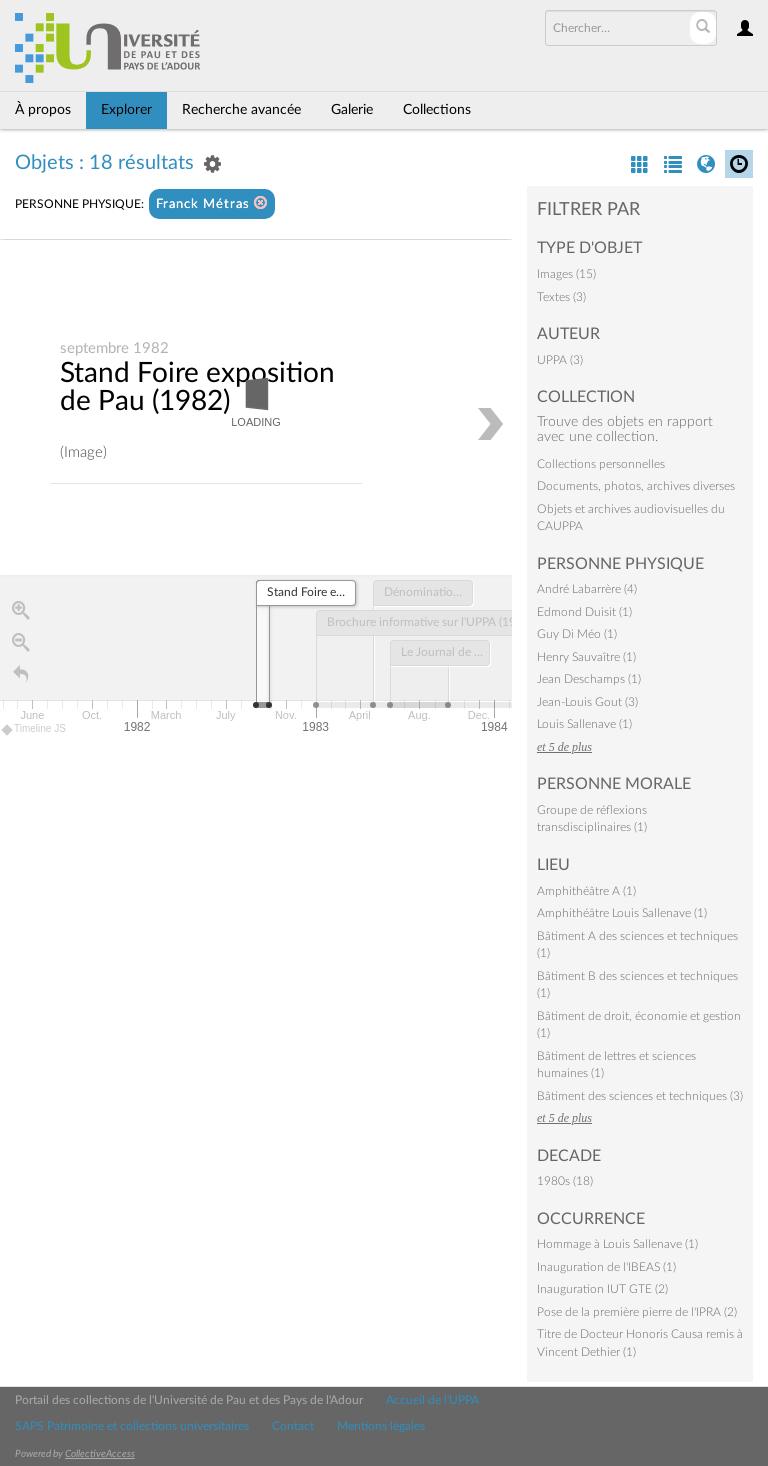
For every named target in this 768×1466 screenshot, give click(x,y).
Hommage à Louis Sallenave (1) (617, 1244)
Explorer (126, 110)
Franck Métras (212, 203)
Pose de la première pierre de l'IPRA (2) (637, 1312)
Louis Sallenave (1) (584, 724)
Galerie (352, 110)
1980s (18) (565, 1181)
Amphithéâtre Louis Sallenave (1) (622, 913)
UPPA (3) (560, 360)
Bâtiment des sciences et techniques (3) (640, 1096)
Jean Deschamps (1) (589, 679)
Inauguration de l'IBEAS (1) (606, 1267)
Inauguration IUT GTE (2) (602, 1289)
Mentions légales (381, 1426)
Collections (437, 110)
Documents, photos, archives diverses (636, 486)
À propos (43, 110)
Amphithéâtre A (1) (586, 891)
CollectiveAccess (100, 1454)
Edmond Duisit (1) (584, 612)
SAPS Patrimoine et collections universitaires (132, 1426)
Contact (293, 1426)
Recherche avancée (241, 110)
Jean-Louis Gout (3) (587, 702)
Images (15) (566, 274)
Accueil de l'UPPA (432, 1400)
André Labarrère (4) (587, 589)
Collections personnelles (601, 464)
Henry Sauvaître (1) (586, 657)
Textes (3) (561, 297)
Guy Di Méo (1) (577, 634)
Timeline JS (34, 730)
